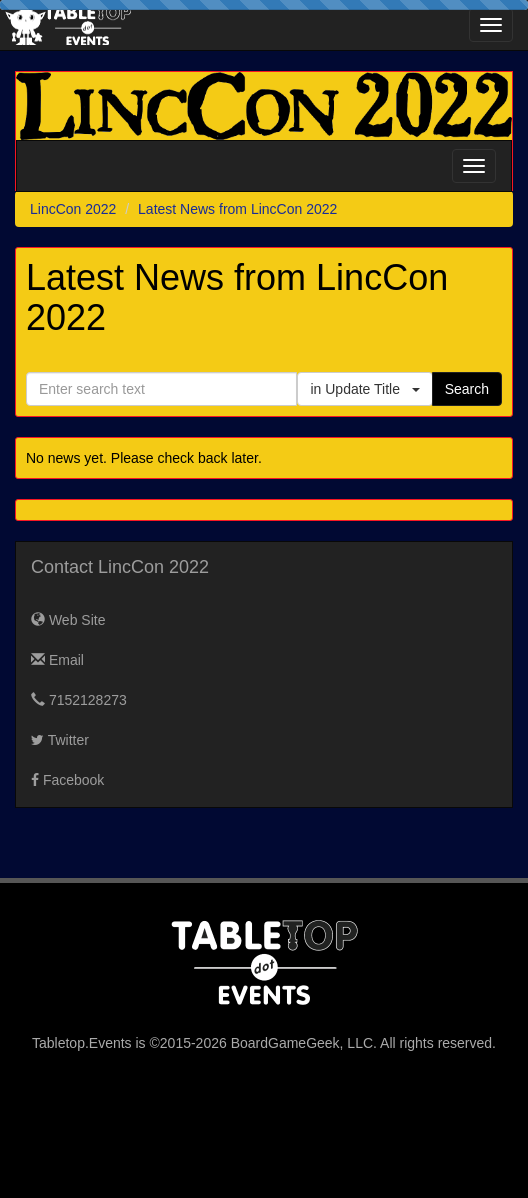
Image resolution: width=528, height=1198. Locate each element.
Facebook (67, 780)
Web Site (68, 620)
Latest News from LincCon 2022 (237, 209)
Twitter (60, 740)
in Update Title (364, 389)
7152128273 (79, 700)
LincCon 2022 (73, 209)
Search (467, 389)
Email (57, 660)
